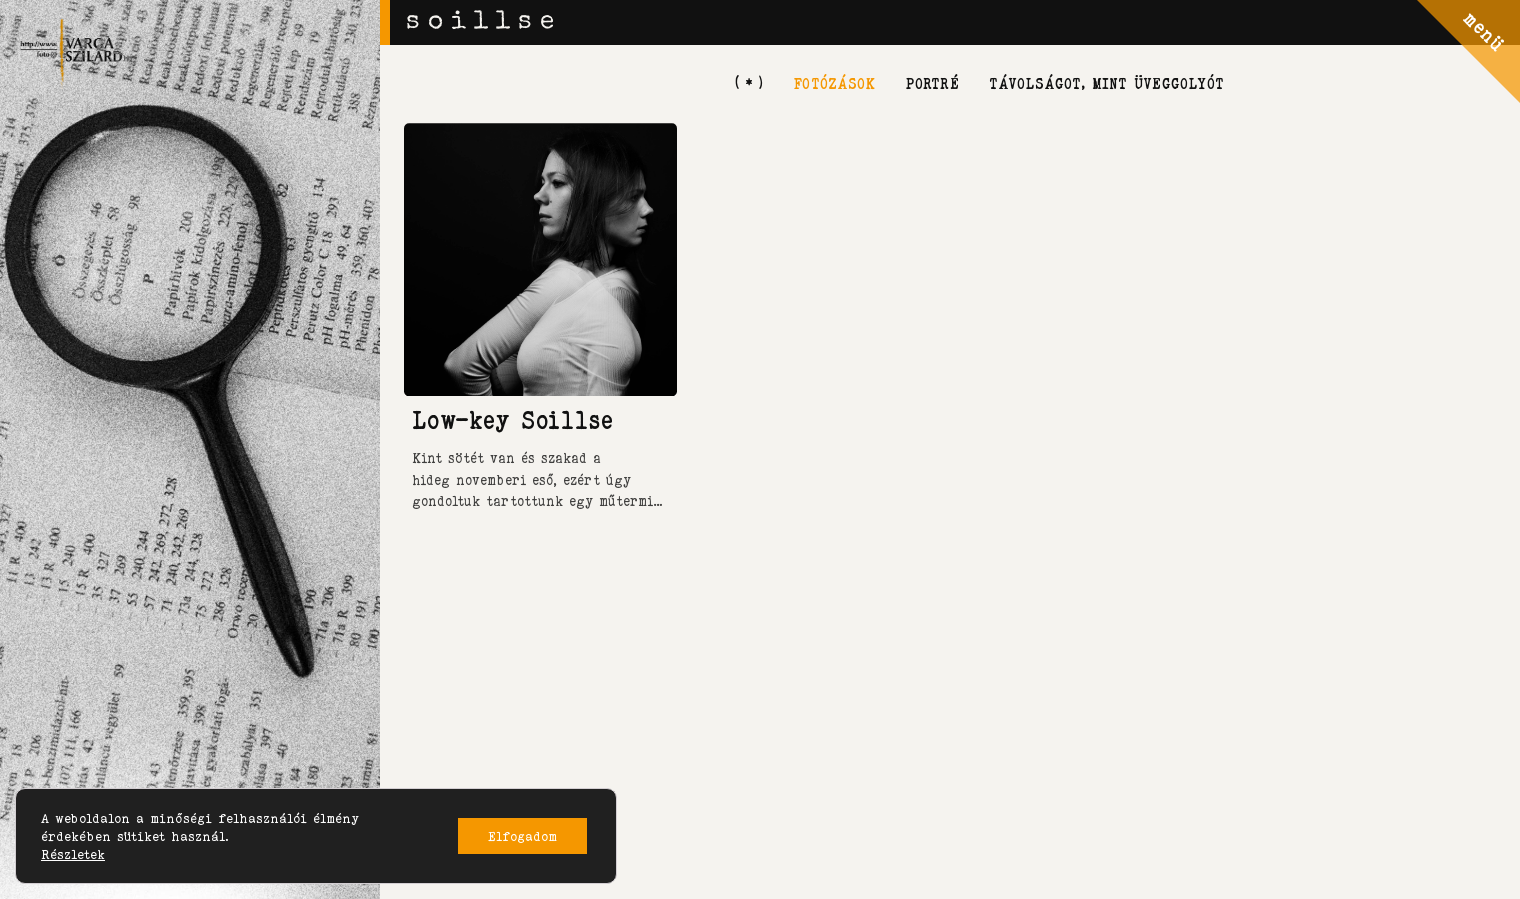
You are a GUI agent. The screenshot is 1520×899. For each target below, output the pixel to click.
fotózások (834, 82)
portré (931, 82)
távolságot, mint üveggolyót (1106, 82)
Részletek (73, 854)
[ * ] (749, 82)
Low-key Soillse (512, 419)
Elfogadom (522, 836)
